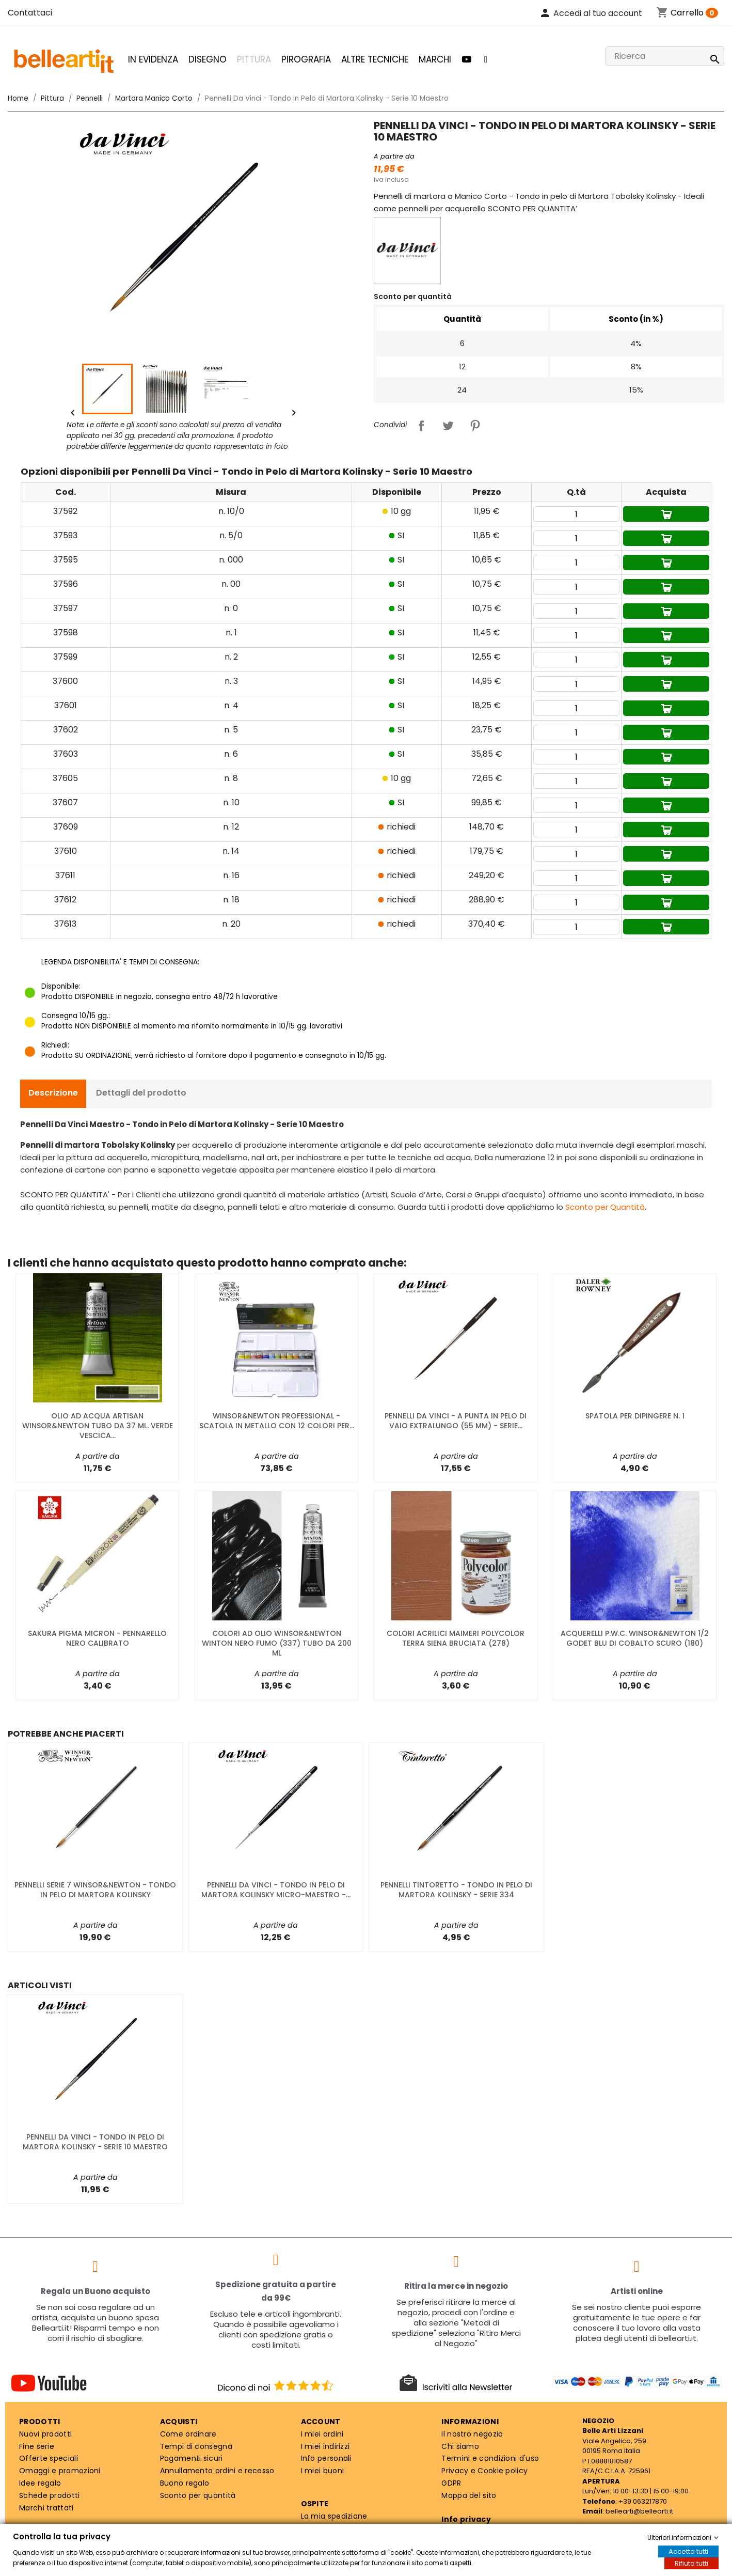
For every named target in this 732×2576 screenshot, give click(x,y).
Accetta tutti (688, 2551)
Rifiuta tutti (691, 2563)
